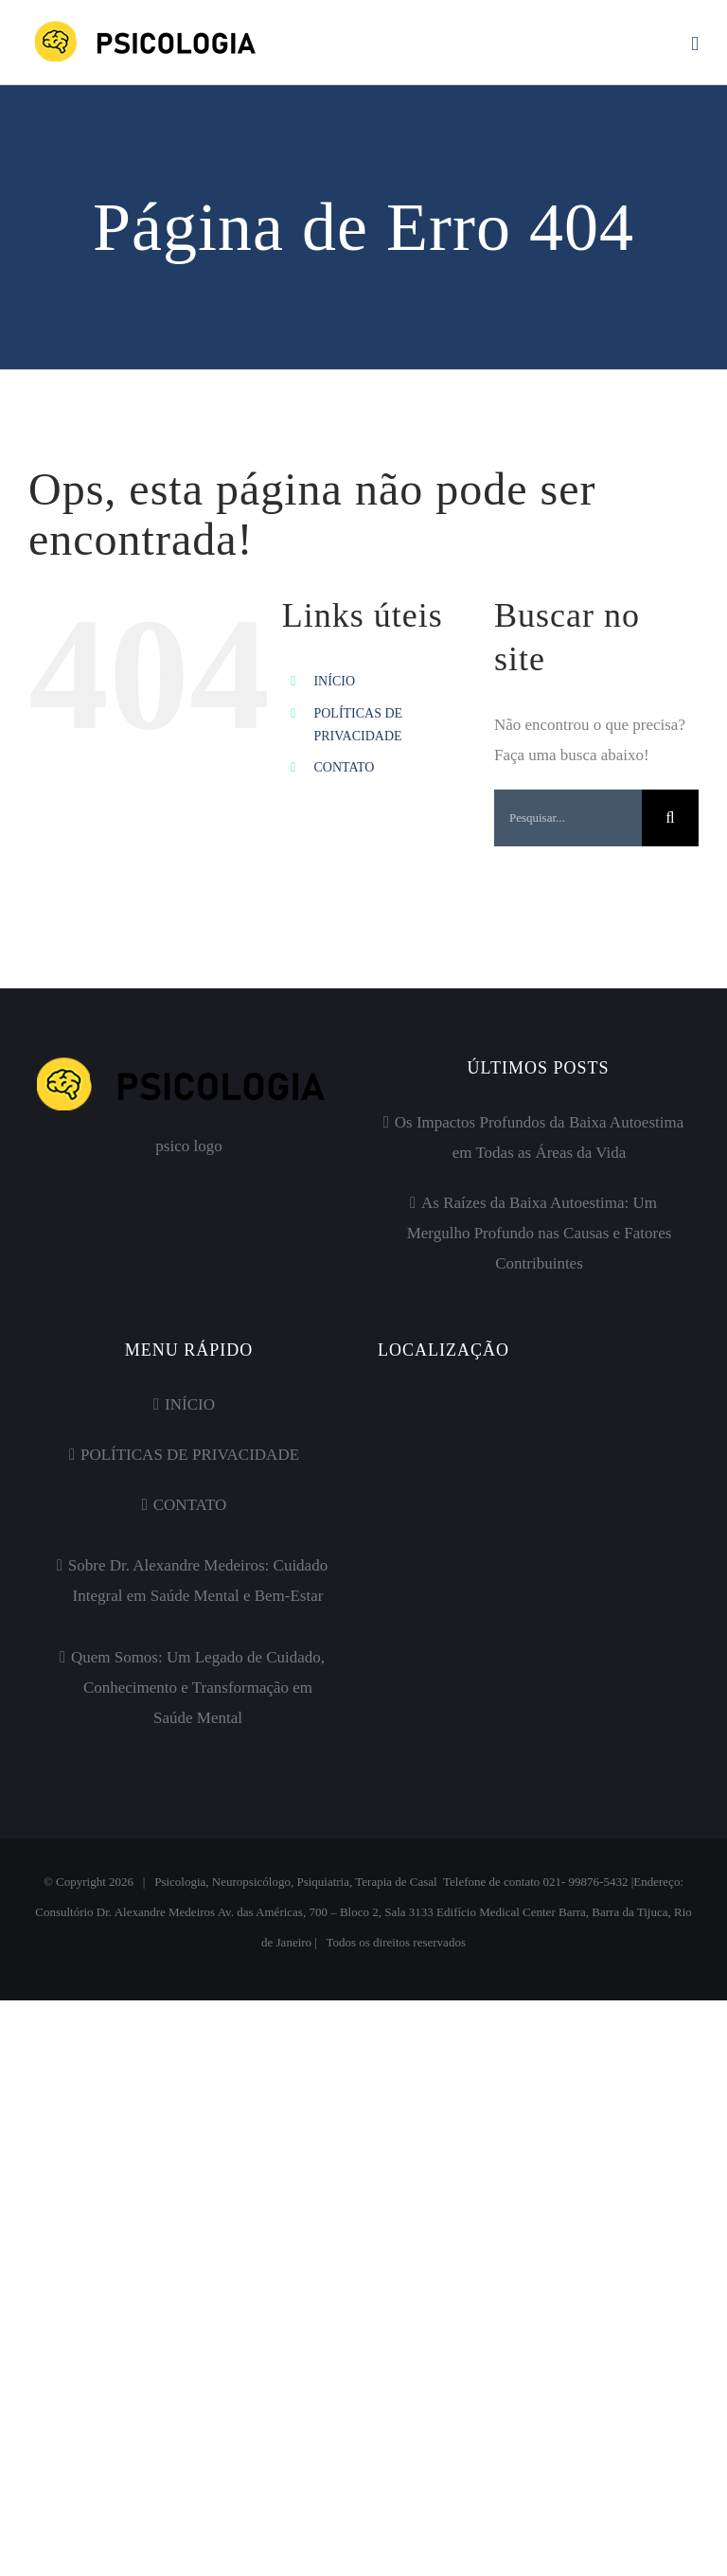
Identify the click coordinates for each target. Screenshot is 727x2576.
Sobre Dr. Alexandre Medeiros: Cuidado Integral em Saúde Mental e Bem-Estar (198, 1580)
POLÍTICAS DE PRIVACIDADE (189, 1455)
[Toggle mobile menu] (695, 44)
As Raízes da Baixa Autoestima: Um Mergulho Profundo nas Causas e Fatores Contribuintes (539, 1233)
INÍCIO (334, 681)
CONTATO (343, 767)
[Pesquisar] (670, 818)
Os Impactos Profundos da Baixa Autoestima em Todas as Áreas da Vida (539, 1137)
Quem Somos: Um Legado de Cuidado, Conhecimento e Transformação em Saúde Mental (198, 1687)
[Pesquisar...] (568, 818)
